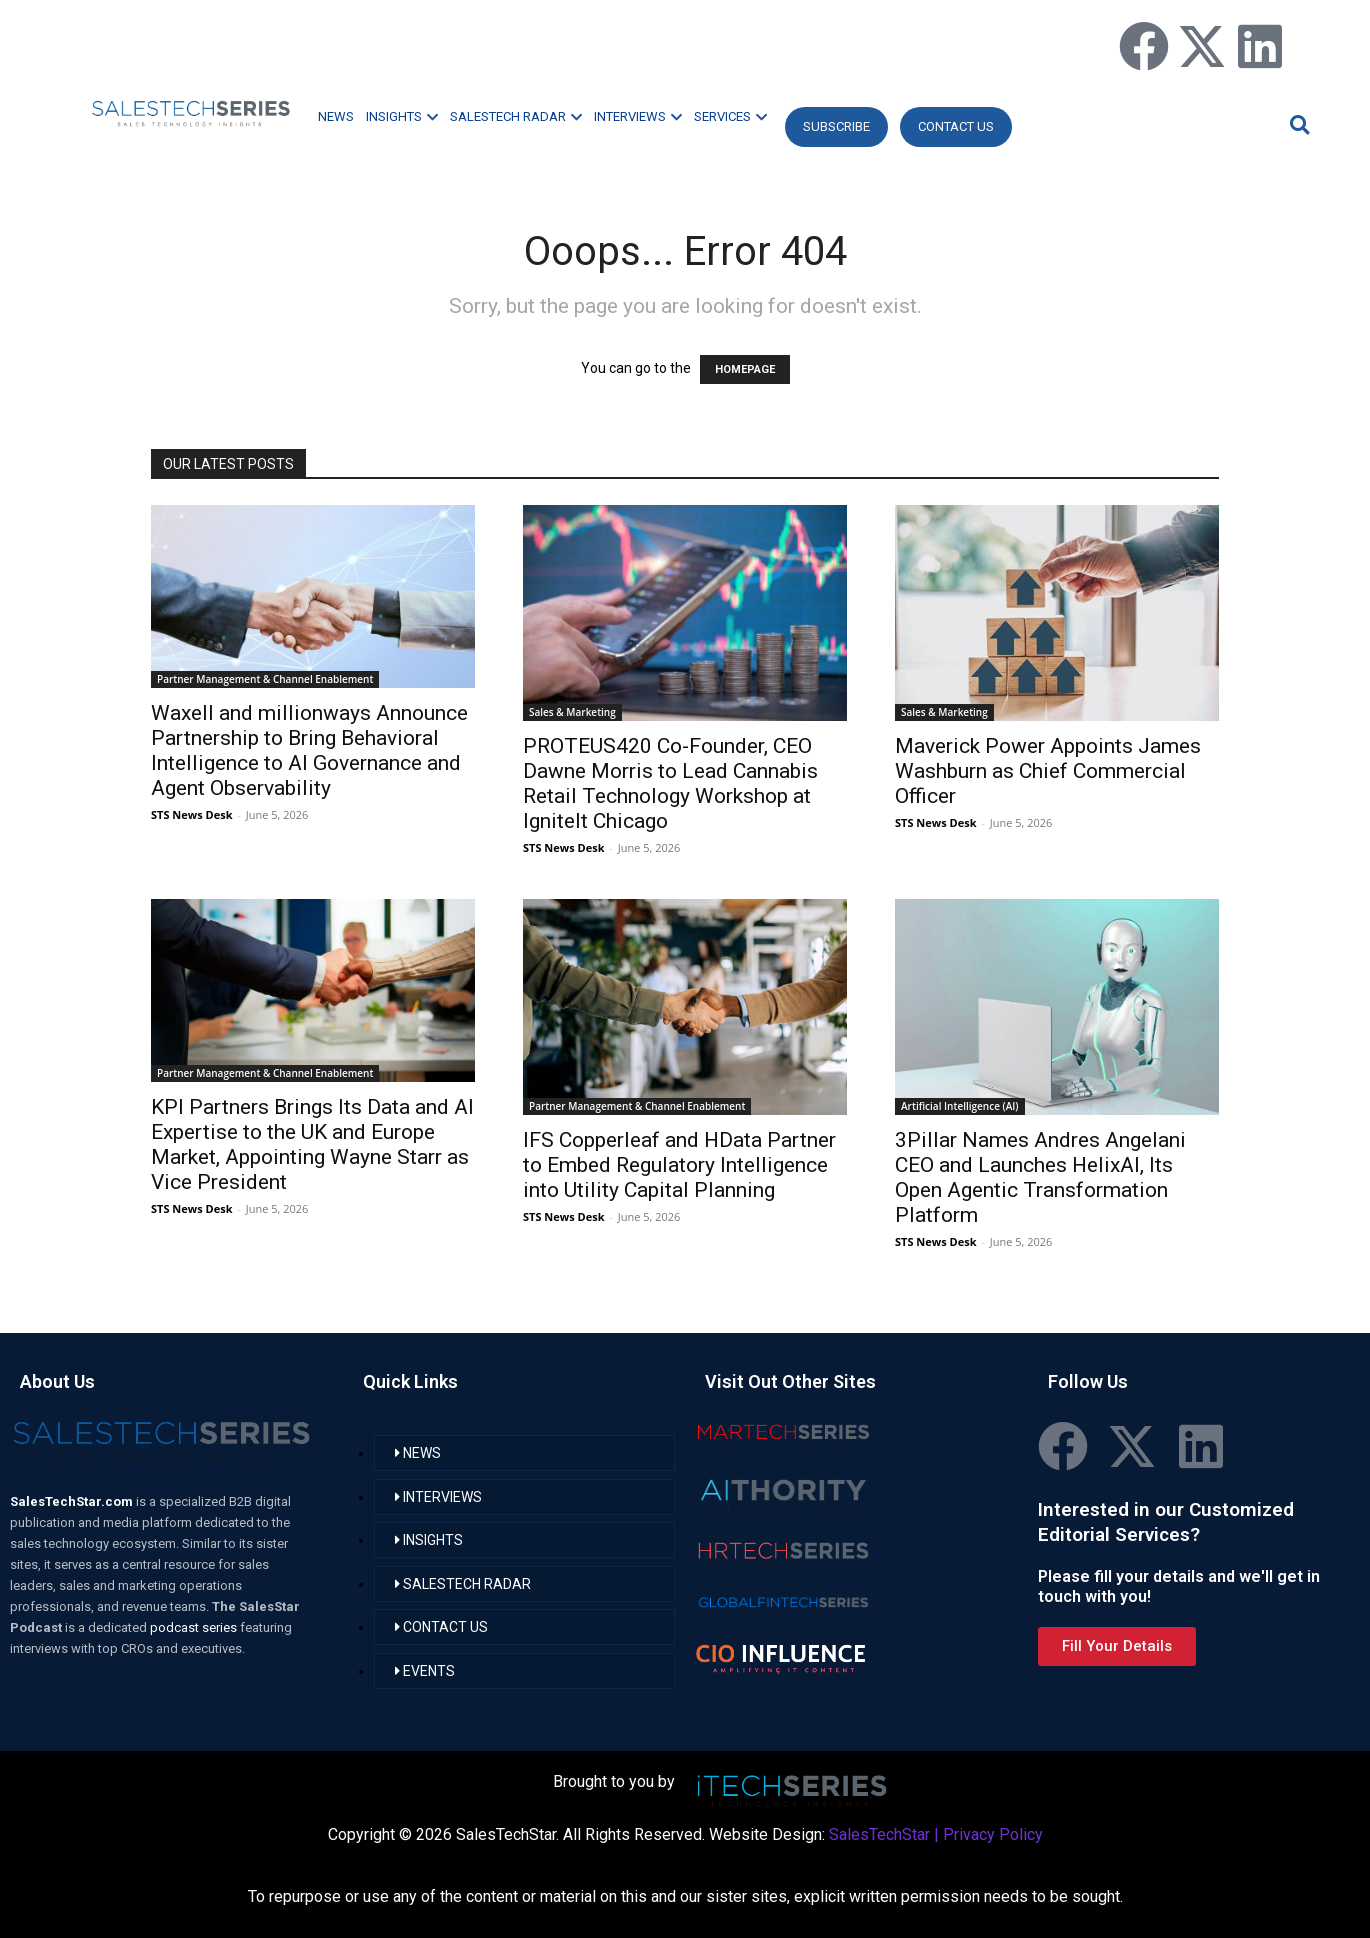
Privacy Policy (993, 1834)
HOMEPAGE (745, 369)
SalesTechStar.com (73, 1501)
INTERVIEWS (638, 116)
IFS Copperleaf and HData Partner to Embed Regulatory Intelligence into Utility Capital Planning (679, 1165)
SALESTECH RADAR (516, 116)
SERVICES (730, 116)
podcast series (195, 1627)
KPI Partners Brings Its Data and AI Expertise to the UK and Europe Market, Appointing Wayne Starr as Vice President (312, 1144)
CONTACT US (956, 126)
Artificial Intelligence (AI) (960, 1106)
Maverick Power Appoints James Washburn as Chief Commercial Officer (1048, 771)
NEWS (336, 116)
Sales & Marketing (572, 712)
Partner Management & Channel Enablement (265, 679)
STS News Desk (191, 814)
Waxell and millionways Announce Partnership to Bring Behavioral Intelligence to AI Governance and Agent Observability (309, 750)
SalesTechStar (879, 1834)
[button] (1297, 124)
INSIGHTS (402, 116)
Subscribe (836, 126)
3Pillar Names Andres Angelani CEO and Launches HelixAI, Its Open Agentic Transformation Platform (1040, 1177)
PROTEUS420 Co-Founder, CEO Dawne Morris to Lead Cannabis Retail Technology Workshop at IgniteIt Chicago (670, 783)
